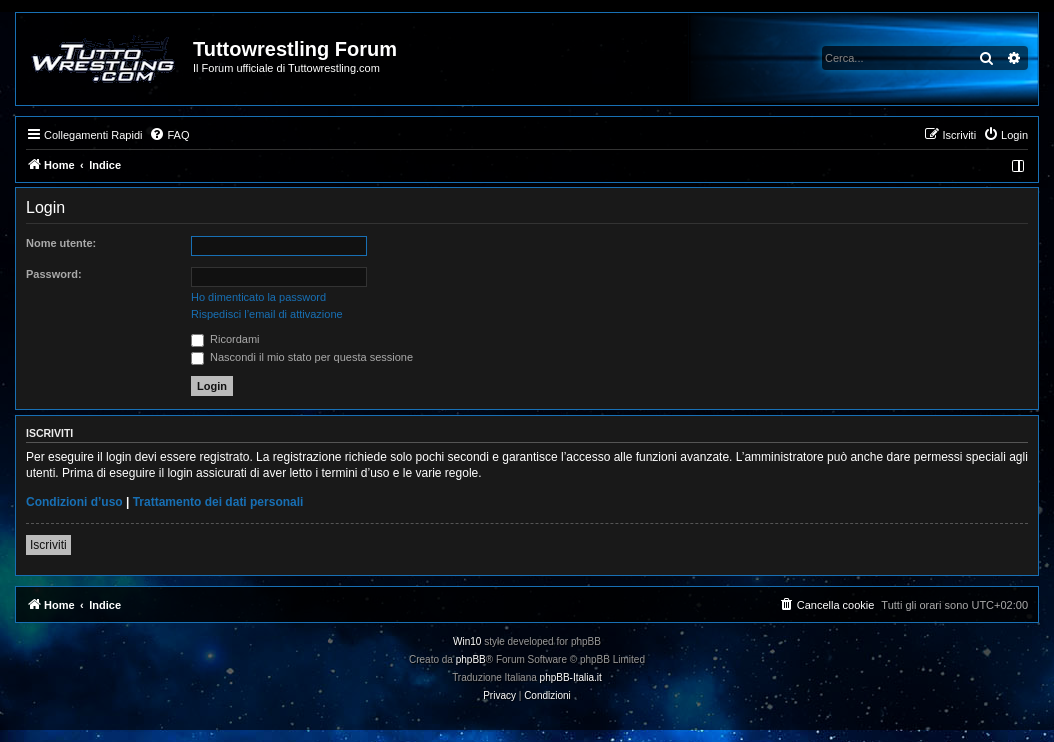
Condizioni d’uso (74, 502)
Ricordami (225, 339)
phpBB (471, 659)
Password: (54, 274)
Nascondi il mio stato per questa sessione (302, 357)
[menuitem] (169, 135)
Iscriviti (48, 545)
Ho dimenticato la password (258, 297)
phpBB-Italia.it (571, 677)
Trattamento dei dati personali (218, 502)
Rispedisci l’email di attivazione (267, 314)
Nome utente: (61, 243)
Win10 (467, 641)
